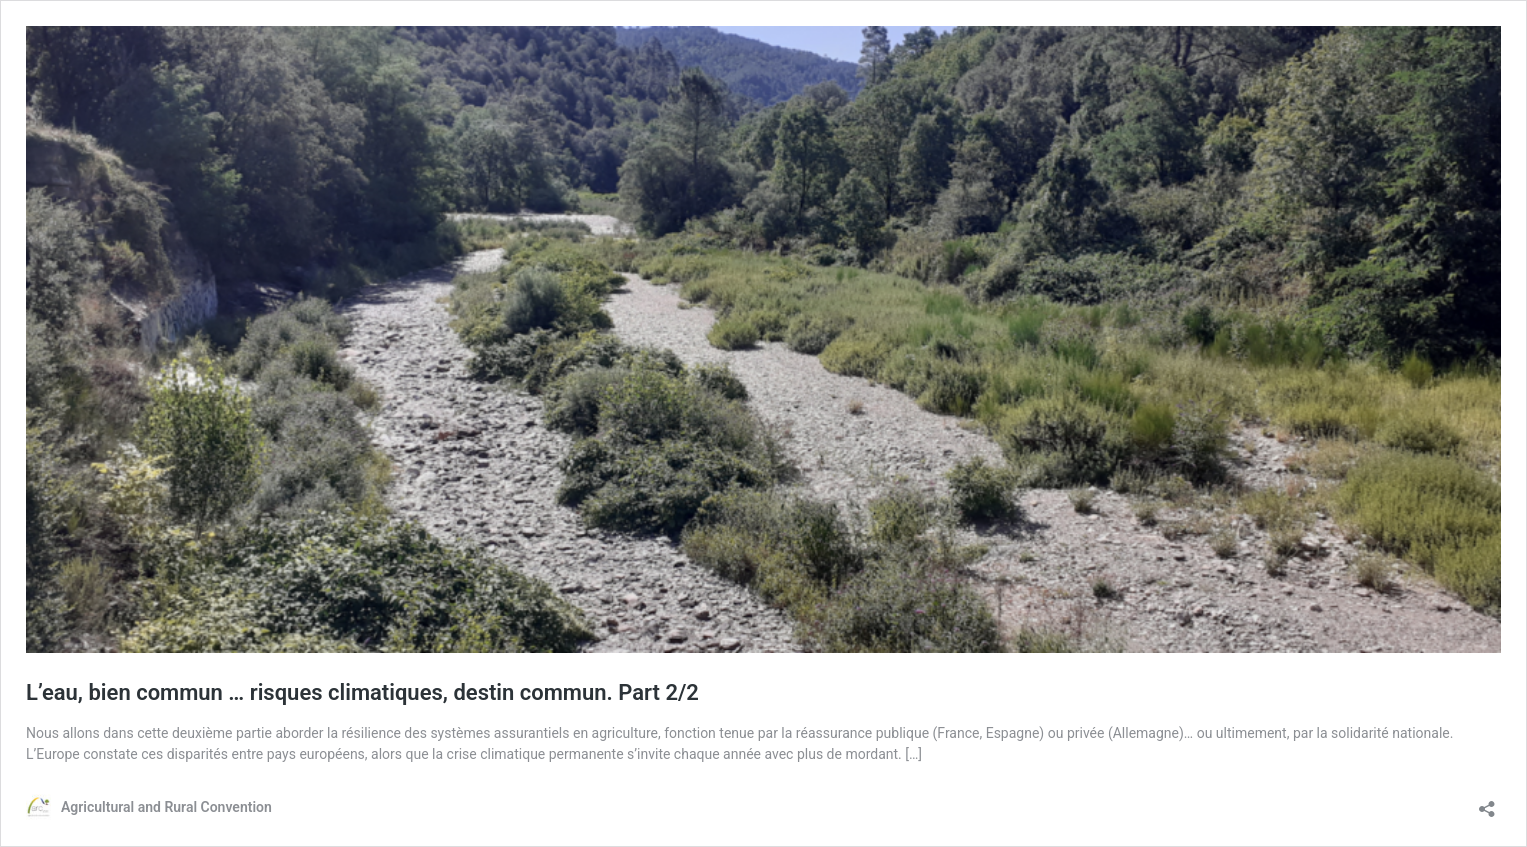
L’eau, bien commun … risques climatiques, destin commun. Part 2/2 (362, 692)
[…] (913, 754)
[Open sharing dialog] (1487, 802)
